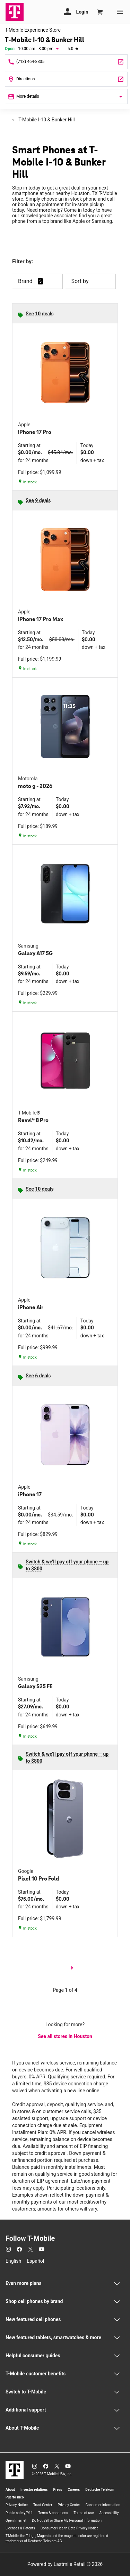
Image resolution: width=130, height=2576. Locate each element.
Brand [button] (25, 281)
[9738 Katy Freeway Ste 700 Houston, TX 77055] (66, 79)
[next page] (72, 1969)
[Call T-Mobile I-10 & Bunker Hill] (66, 61)
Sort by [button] (90, 281)
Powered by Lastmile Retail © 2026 (65, 2564)
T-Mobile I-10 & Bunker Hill (46, 119)
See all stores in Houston (65, 2036)
